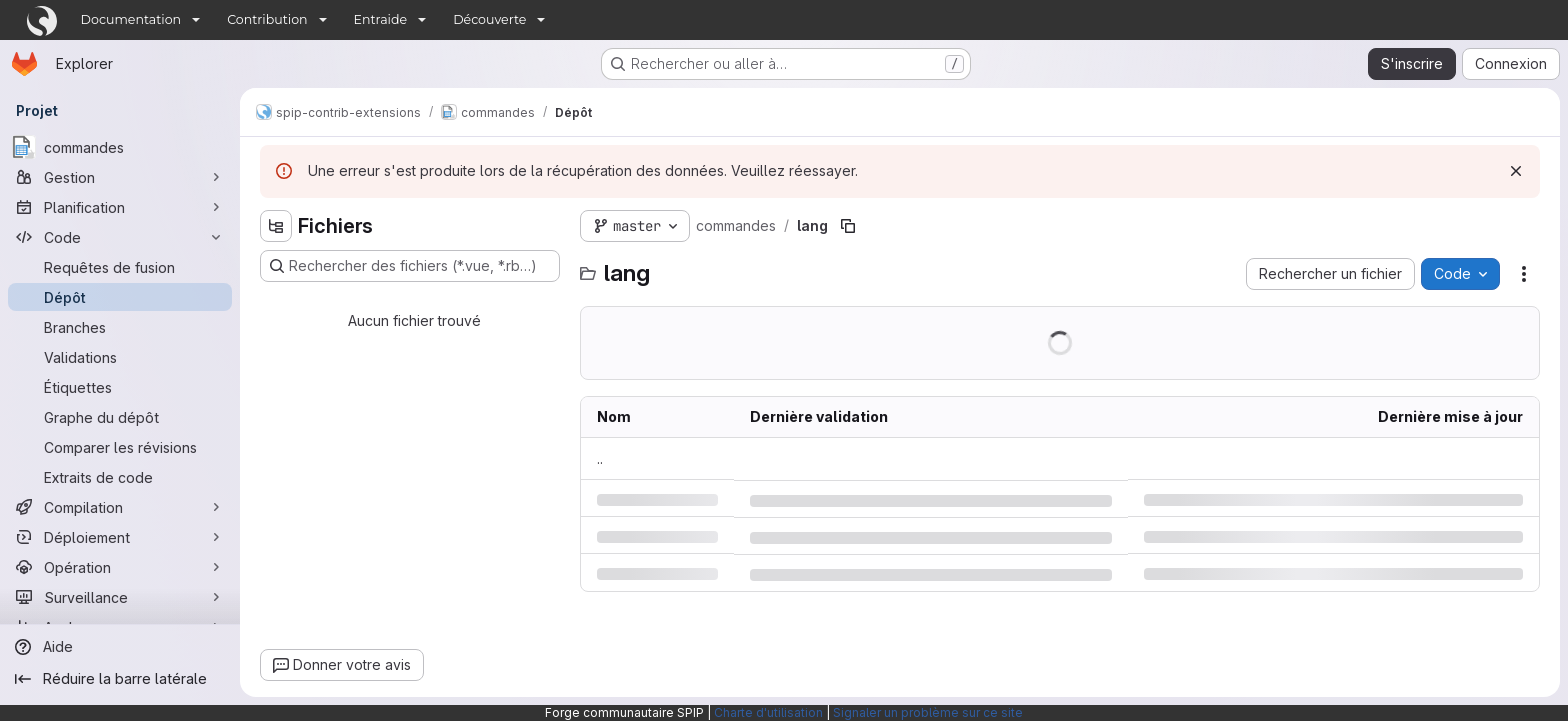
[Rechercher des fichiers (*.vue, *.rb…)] (410, 266)
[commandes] (120, 147)
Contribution (267, 19)
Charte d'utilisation (768, 712)
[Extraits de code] (120, 477)
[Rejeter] (1516, 171)
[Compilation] (120, 507)
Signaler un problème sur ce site (928, 712)
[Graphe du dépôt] (120, 417)
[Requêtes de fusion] (120, 267)
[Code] (120, 237)
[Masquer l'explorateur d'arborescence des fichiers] (276, 226)
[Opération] (120, 567)
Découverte (489, 19)
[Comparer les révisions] (120, 447)
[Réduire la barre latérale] (120, 679)
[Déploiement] (120, 537)
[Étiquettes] (120, 387)
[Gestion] (120, 177)
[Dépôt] (120, 297)
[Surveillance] (120, 597)
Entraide (381, 19)
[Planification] (120, 207)
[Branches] (120, 327)
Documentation (131, 19)
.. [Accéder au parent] (600, 458)
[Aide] (120, 647)
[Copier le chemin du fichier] (848, 226)
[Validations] (120, 357)
